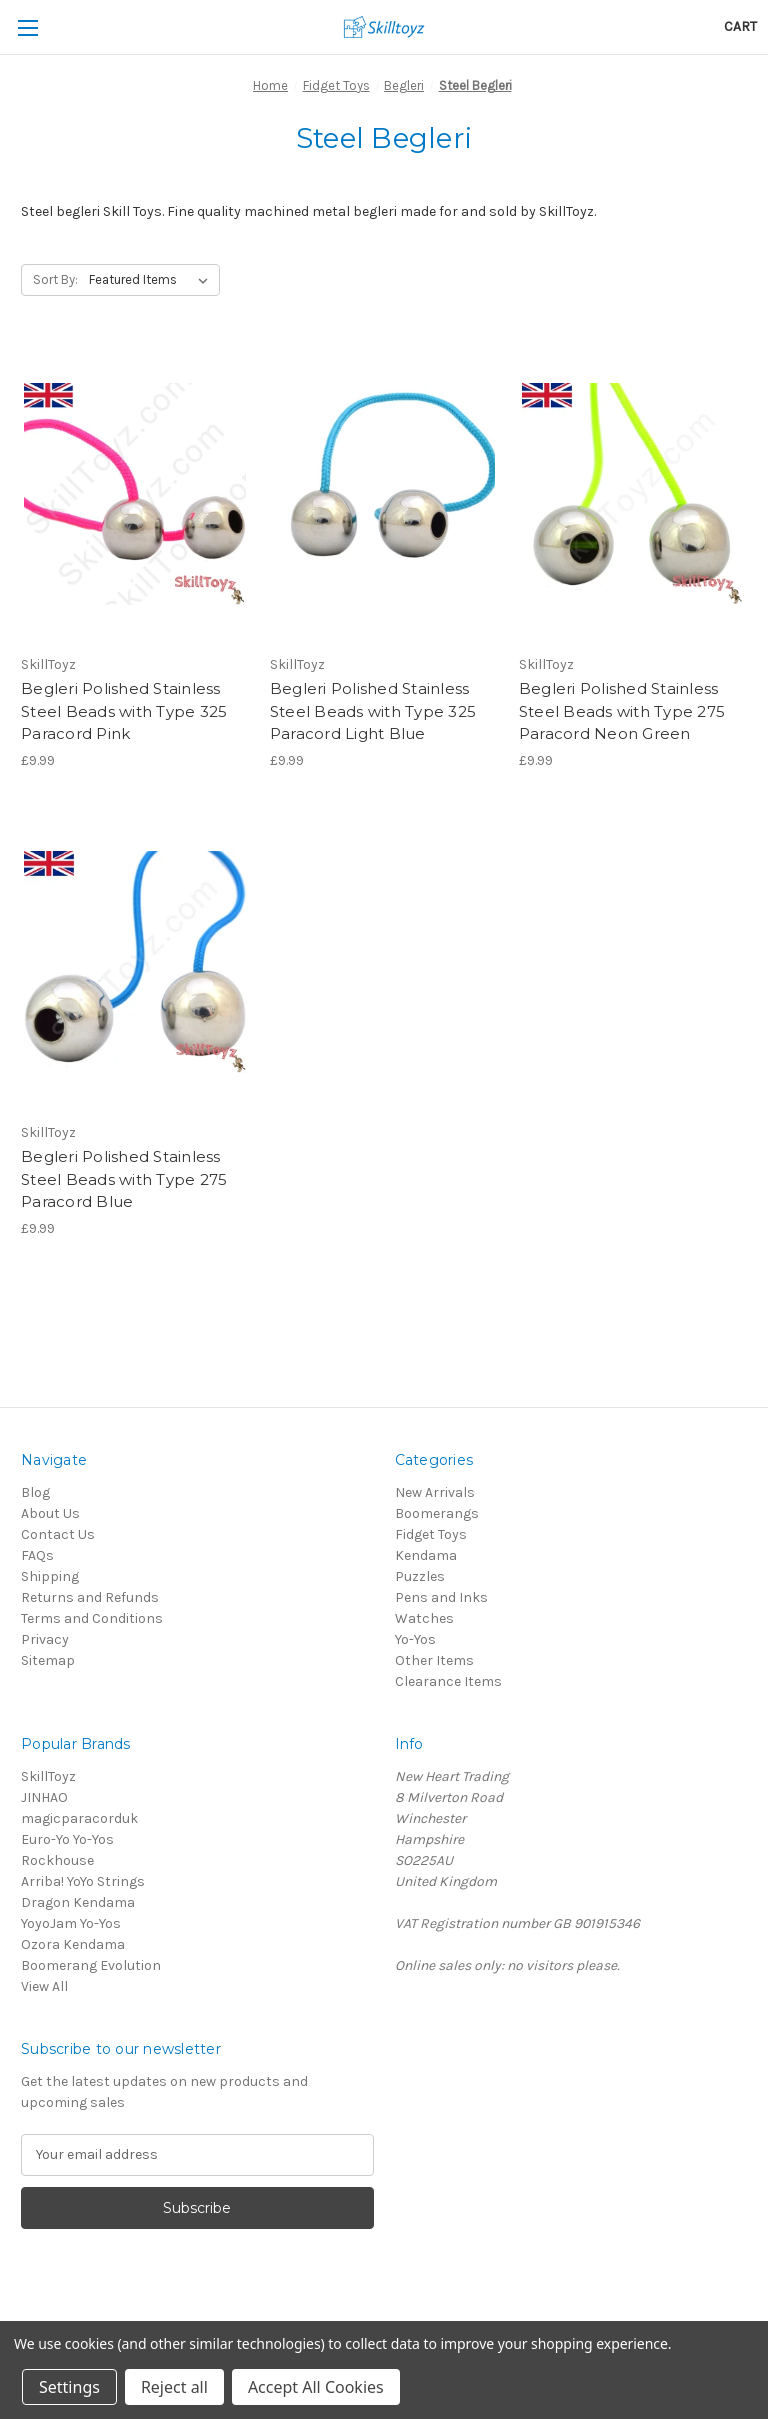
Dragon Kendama (78, 1902)
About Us (50, 1513)
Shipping (50, 1576)
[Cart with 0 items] (740, 26)
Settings (69, 2387)
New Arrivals (435, 1492)
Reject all (174, 2387)
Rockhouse (57, 1860)
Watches (424, 1618)
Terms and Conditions (92, 1618)
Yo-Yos (415, 1639)
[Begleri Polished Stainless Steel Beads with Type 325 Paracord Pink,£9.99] (135, 494)
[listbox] (152, 280)
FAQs (37, 1555)
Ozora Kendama (73, 1944)
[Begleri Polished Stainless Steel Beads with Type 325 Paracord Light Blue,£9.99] (384, 494)
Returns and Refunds (90, 1597)
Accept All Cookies (316, 2387)
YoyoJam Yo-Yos (71, 1923)
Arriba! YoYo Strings (83, 1881)
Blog (35, 1492)
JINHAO (44, 1797)
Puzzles (420, 1576)
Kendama (426, 1555)
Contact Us (58, 1534)
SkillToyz (48, 1776)
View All (44, 1986)
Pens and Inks (441, 1597)
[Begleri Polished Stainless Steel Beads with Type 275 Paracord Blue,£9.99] (135, 962)
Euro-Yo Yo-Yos (67, 1839)
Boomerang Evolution (91, 1965)
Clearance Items (448, 1681)
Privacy (45, 1639)
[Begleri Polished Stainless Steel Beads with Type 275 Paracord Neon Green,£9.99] (633, 494)
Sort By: (55, 279)
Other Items (434, 1660)
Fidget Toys (431, 1534)
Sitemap (48, 1660)
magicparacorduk (79, 1818)
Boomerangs (437, 1513)
